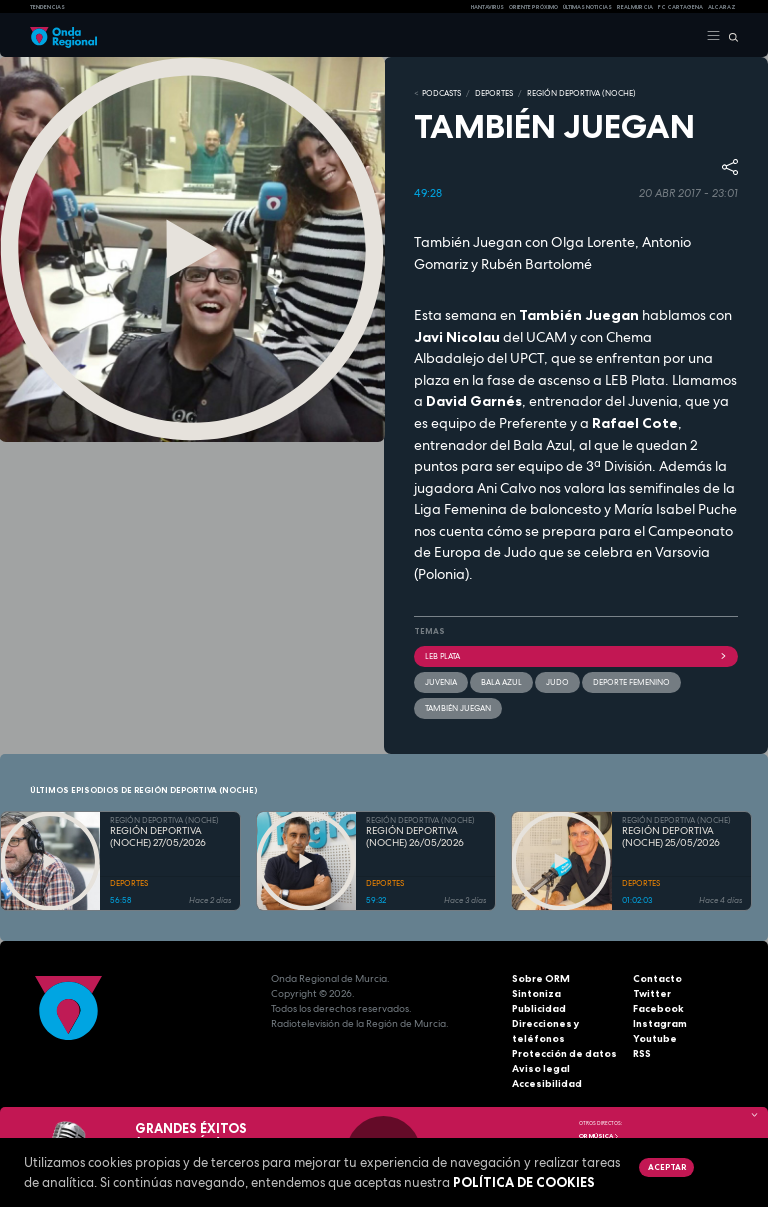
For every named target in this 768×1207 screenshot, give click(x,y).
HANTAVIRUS (487, 7)
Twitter (652, 993)
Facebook (658, 1008)
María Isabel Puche (675, 509)
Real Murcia (635, 7)
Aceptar (667, 1167)
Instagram (660, 1023)
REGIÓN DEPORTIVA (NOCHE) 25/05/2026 (671, 837)
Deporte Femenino (631, 682)
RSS (642, 1053)
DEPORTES (494, 93)
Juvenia (653, 401)
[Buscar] (729, 36)
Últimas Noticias (587, 7)
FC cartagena (680, 7)
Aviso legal (541, 1068)
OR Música (599, 1136)
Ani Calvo (506, 488)
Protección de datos (564, 1053)
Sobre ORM (541, 978)
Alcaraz (722, 7)
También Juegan (458, 708)
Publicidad (539, 1008)
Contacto (657, 978)
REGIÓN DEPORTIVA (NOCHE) (581, 93)
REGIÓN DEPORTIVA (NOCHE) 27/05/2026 (158, 837)
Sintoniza (536, 993)
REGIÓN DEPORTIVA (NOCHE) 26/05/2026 (415, 837)
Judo (557, 682)
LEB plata (576, 656)
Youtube (655, 1038)
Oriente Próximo (533, 7)
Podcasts (441, 93)
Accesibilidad (547, 1083)
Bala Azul (542, 445)
